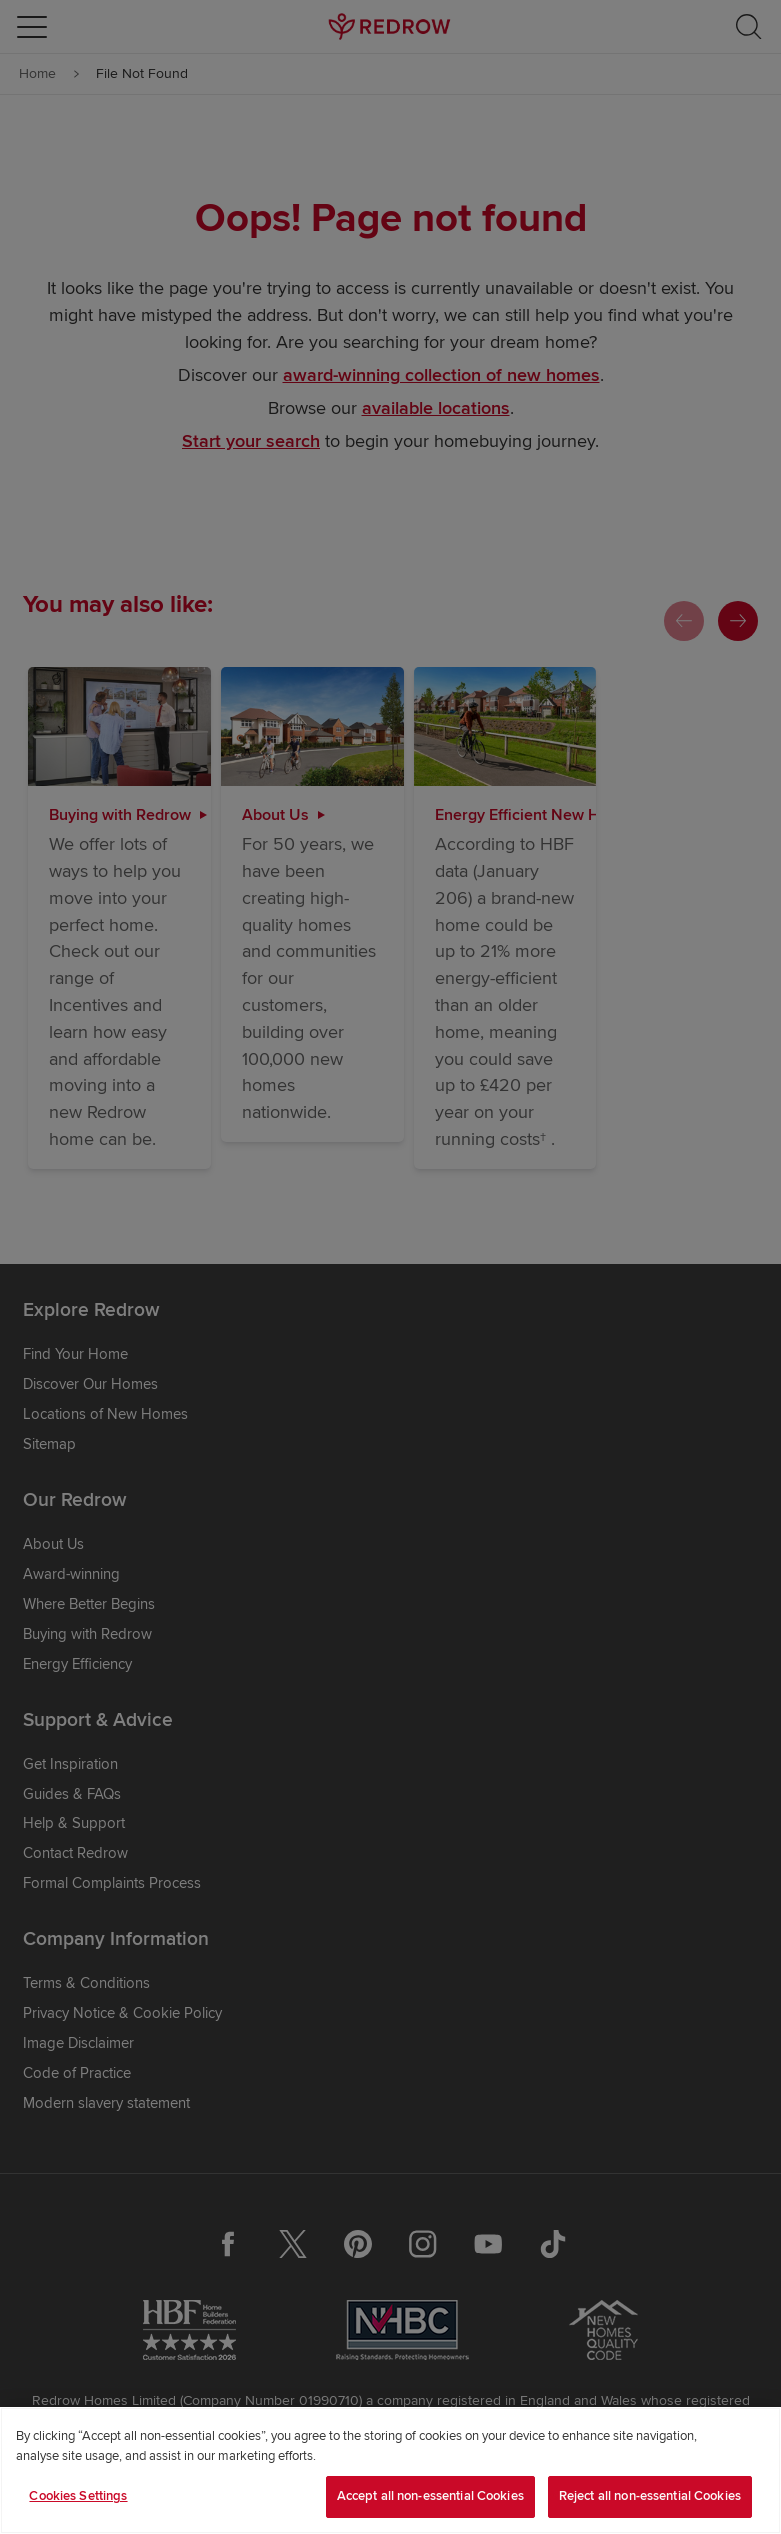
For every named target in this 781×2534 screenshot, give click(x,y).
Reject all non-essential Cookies (650, 2496)
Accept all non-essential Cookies (430, 2496)
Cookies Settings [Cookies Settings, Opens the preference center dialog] (78, 2496)
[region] (390, 2470)
